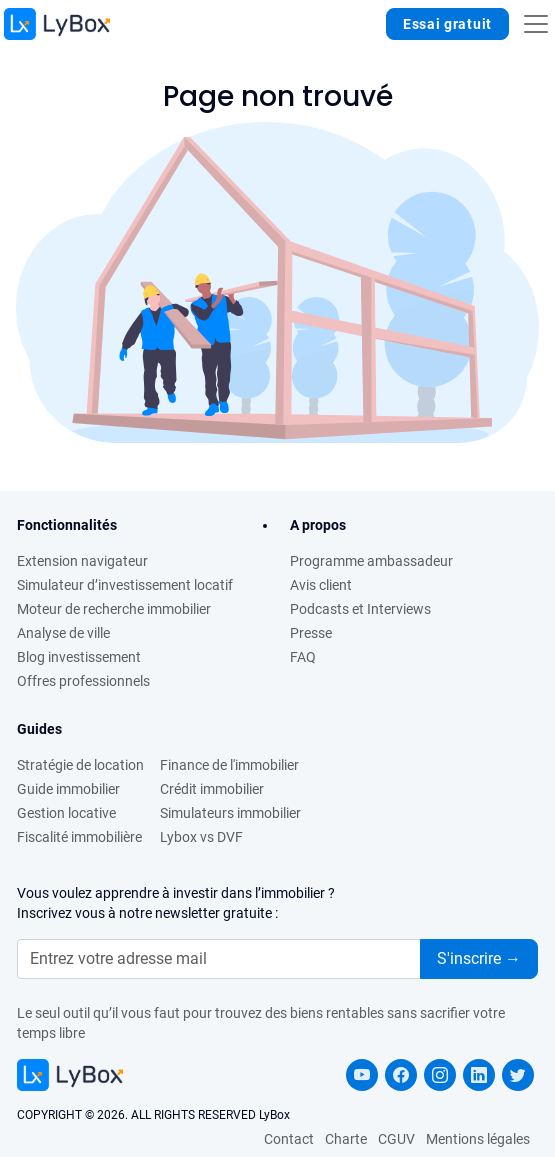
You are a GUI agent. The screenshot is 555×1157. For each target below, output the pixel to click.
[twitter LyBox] (518, 1075)
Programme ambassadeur (371, 561)
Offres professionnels (83, 681)
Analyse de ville (63, 633)
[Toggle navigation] (536, 24)
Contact (289, 1139)
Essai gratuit (447, 24)
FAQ (303, 657)
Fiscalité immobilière (79, 837)
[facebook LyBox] (401, 1075)
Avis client (321, 585)
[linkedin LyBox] (479, 1075)
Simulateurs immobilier (230, 813)
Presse (311, 633)
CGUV (396, 1139)
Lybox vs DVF (201, 837)
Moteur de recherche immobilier (114, 609)
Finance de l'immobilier (229, 765)
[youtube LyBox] (362, 1075)
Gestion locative (66, 813)
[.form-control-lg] (219, 959)
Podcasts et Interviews (360, 609)
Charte (346, 1139)
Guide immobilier (68, 789)
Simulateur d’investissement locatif (125, 585)
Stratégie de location (80, 765)
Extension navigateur (82, 561)
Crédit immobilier (212, 789)
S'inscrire (479, 958)
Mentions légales (478, 1139)
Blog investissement (79, 657)
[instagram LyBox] (440, 1075)
